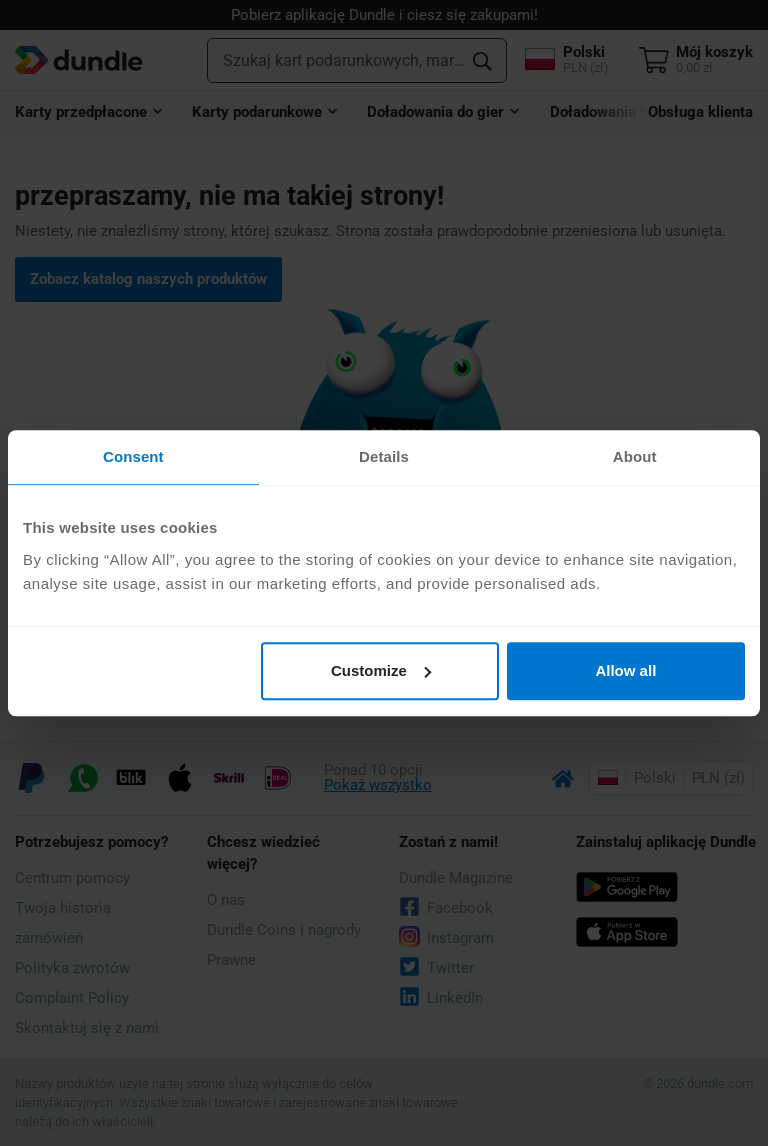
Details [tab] (384, 456)
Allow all (625, 670)
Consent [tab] (133, 456)
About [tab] (635, 456)
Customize (381, 670)
